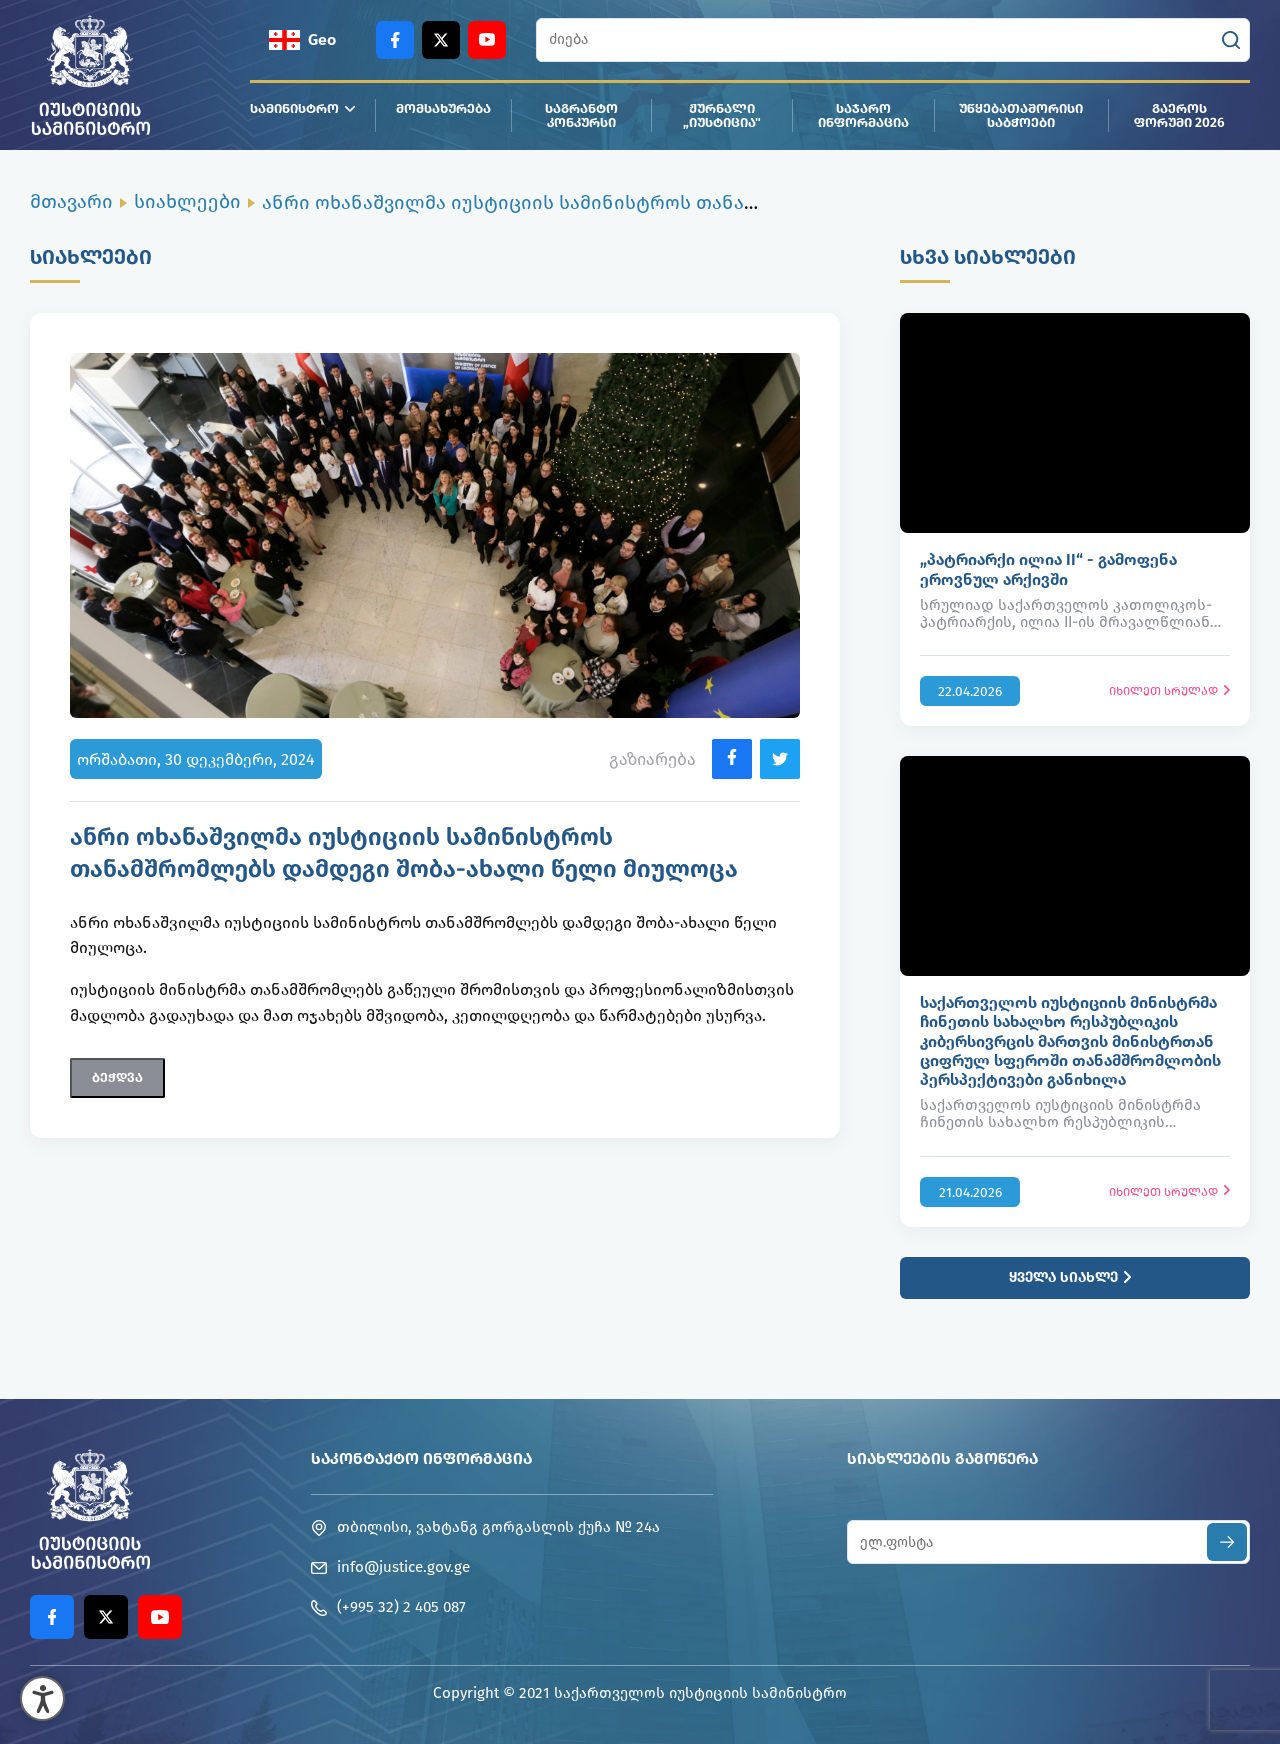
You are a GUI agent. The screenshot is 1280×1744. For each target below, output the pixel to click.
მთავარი (71, 201)
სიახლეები (187, 201)
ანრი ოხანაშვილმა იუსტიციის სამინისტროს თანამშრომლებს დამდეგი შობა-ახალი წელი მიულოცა (744, 202)
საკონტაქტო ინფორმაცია (421, 1458)
